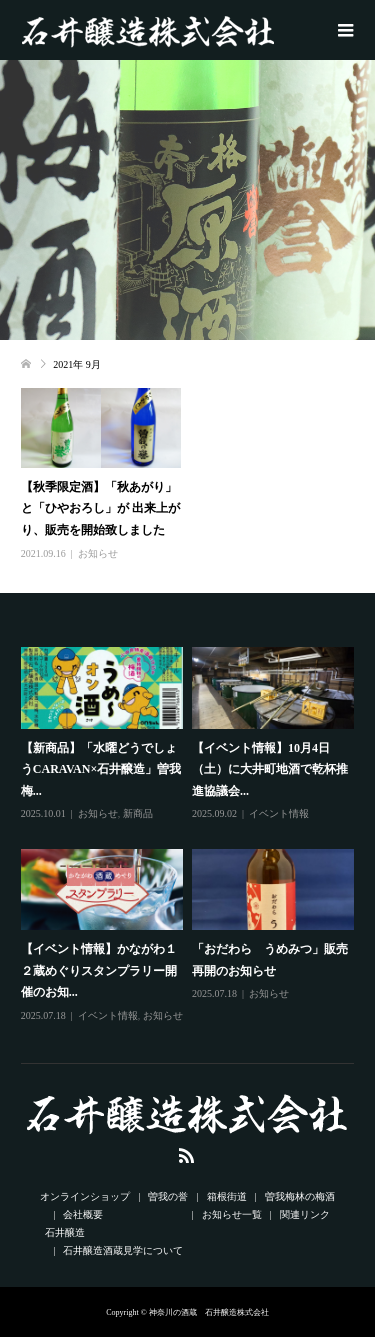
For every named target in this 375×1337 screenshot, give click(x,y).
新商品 (138, 813)
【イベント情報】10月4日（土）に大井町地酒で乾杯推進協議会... (270, 769)
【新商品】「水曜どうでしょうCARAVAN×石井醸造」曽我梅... (101, 769)
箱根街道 (227, 1196)
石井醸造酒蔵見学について (123, 1250)
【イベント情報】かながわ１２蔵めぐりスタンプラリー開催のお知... (99, 970)
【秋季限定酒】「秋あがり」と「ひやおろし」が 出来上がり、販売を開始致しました (100, 508)
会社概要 (83, 1214)
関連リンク (305, 1214)
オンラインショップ (85, 1196)
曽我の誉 (168, 1196)
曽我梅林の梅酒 (300, 1196)
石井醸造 (65, 1232)
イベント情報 (279, 813)
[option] (192, 836)
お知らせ (98, 553)
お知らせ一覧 (232, 1214)
